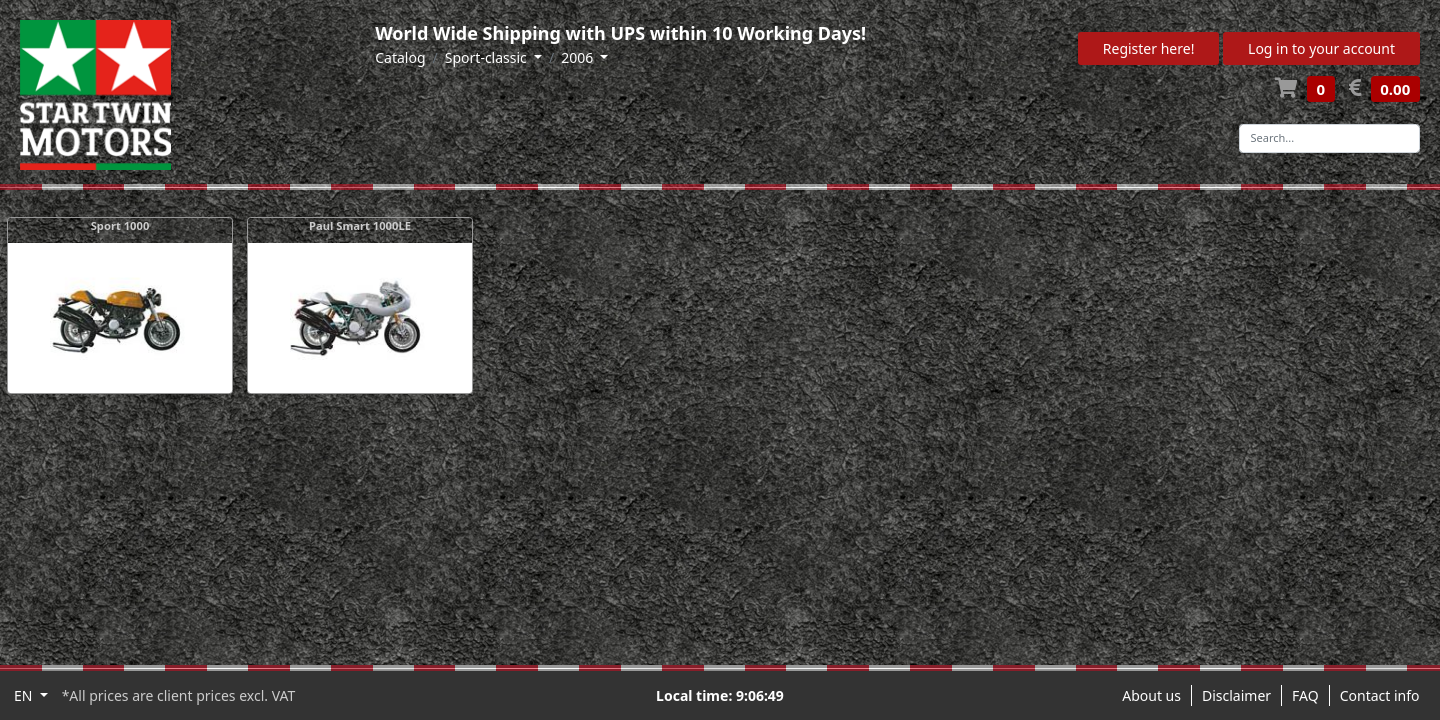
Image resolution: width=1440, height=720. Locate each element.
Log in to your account (1321, 48)
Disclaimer (1236, 695)
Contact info (1380, 695)
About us (1151, 695)
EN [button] (25, 695)
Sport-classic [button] (488, 57)
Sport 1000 (120, 225)
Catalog (400, 57)
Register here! (1149, 48)
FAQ (1305, 695)
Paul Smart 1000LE (360, 225)
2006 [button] (579, 57)
